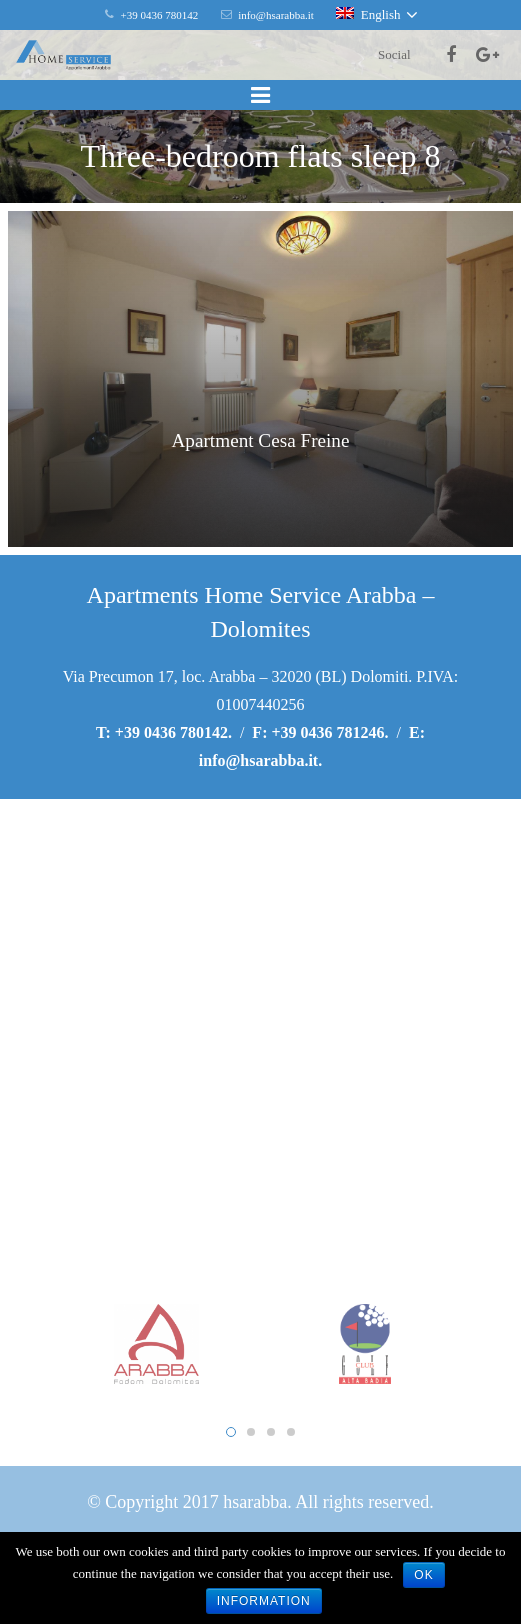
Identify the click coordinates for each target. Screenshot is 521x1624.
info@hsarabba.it (258, 760)
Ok (423, 1575)
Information (264, 1601)
